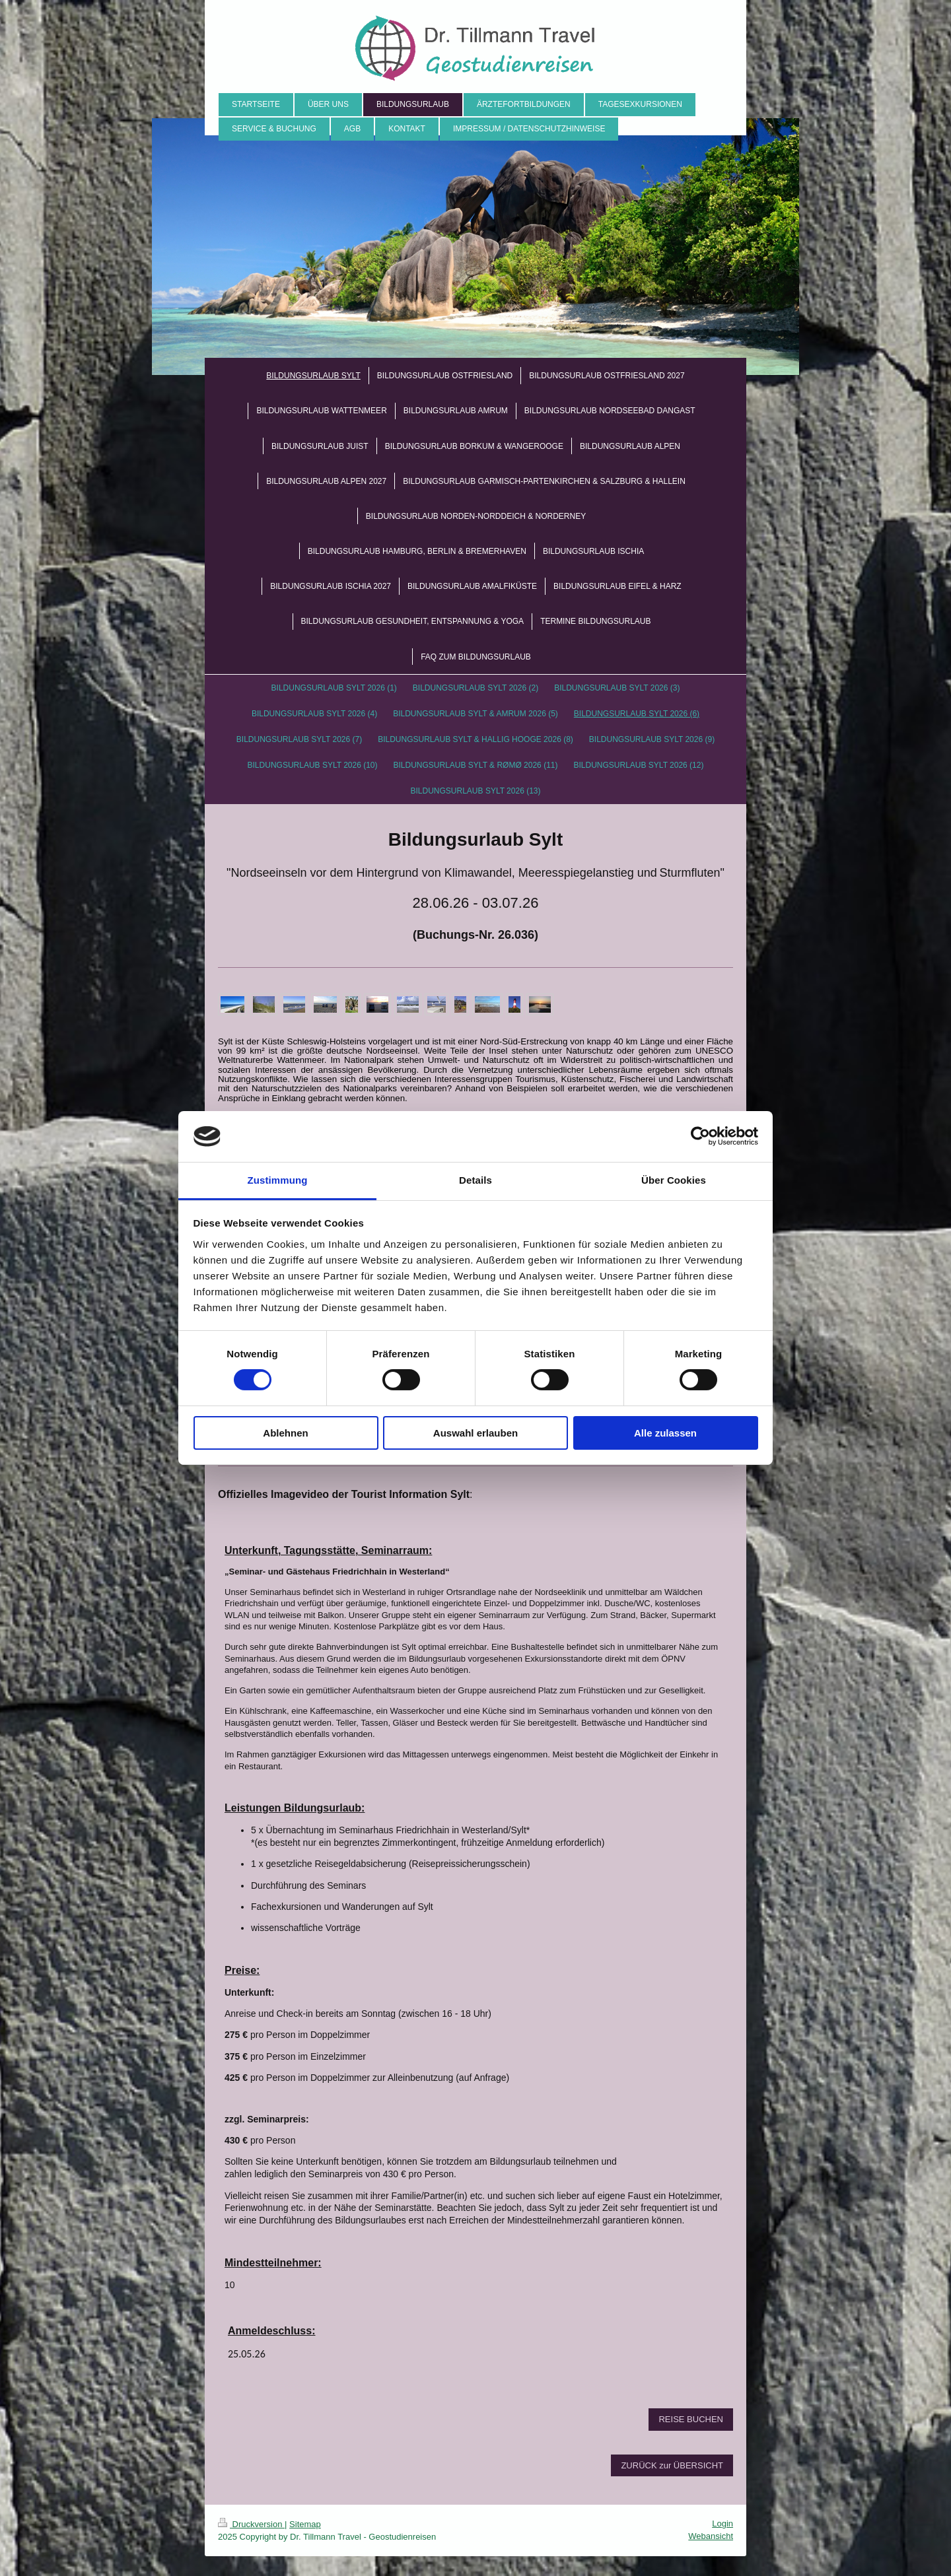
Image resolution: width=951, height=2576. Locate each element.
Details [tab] (475, 1180)
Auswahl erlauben (475, 1433)
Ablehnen (285, 1433)
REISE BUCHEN (690, 2419)
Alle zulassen (665, 1433)
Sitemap (305, 2524)
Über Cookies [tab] (673, 1180)
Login (722, 2523)
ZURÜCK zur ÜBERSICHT (672, 2465)
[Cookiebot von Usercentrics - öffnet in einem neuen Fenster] (700, 1136)
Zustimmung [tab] (278, 1180)
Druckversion (251, 2524)
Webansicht (710, 2536)
